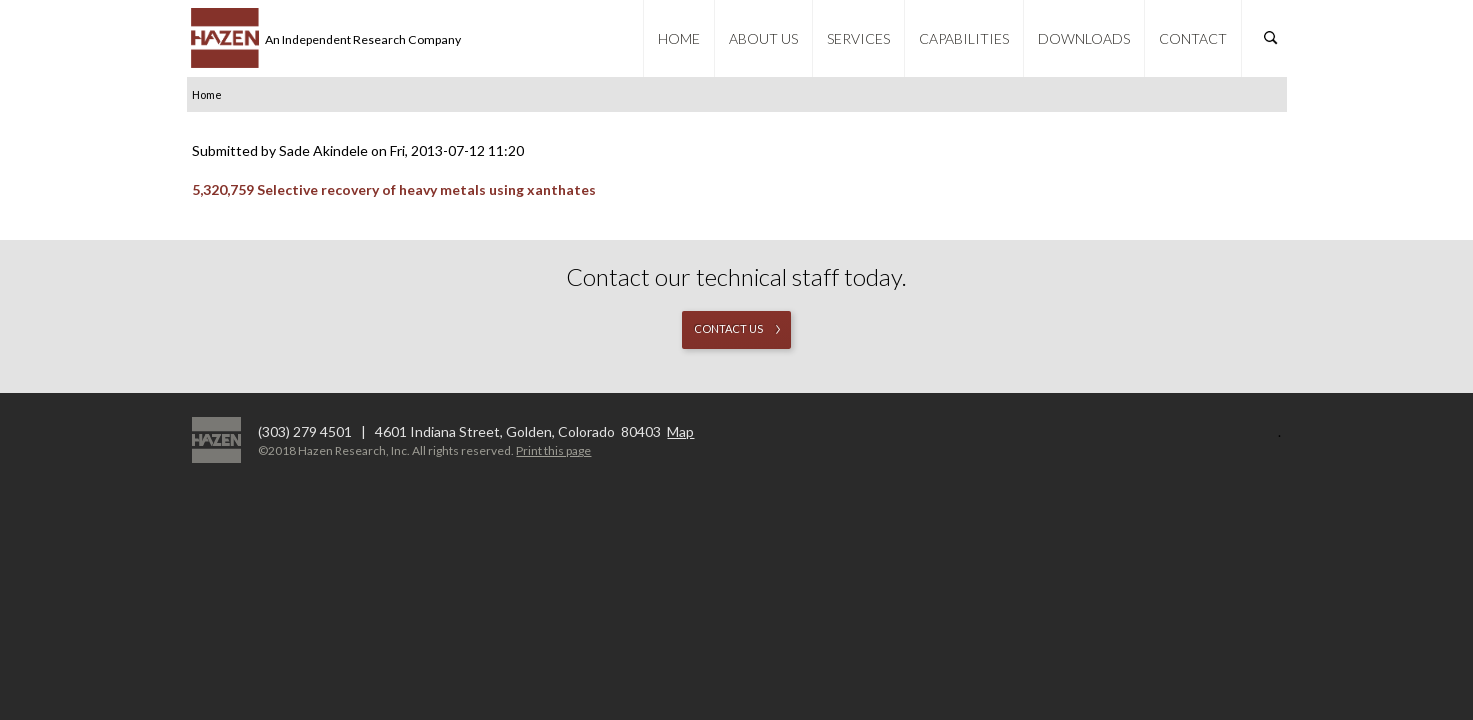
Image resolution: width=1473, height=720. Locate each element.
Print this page (553, 450)
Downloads (1084, 38)
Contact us (728, 328)
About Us (763, 38)
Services (858, 38)
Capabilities (964, 38)
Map (680, 431)
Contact (1193, 38)
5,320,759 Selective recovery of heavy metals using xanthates (394, 189)
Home (679, 38)
